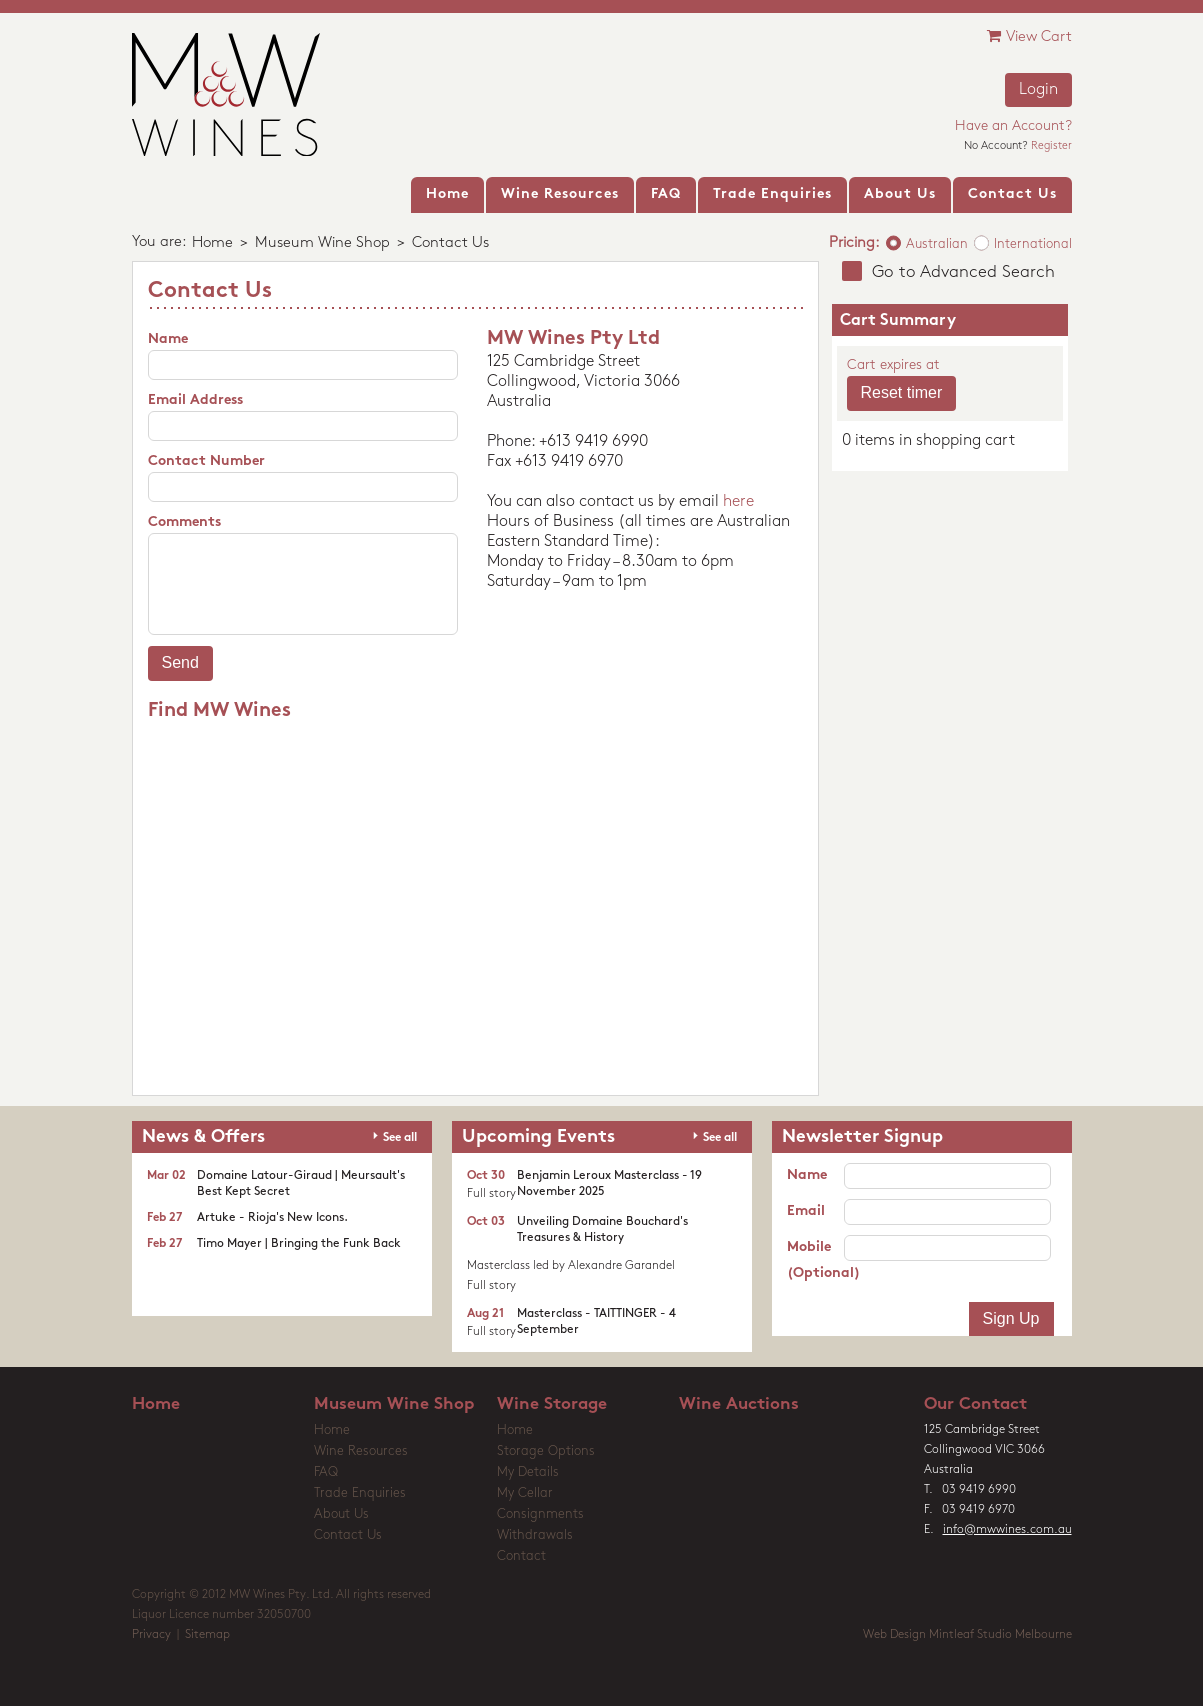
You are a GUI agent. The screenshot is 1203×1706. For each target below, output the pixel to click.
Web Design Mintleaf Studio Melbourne (967, 1635)
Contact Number (206, 461)
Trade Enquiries (360, 1493)
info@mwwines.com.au (1007, 1530)
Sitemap (207, 1635)
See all (400, 1138)
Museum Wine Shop (322, 243)
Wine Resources (361, 1451)
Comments (184, 522)
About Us (341, 1514)
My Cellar (525, 1493)
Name (168, 339)
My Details (528, 1472)
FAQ (326, 1472)
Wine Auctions (739, 1404)
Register (1051, 146)
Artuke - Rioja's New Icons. (272, 1218)
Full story (491, 1194)
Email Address (195, 400)
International (1033, 244)
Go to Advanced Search (963, 272)
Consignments (540, 1514)
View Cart (1029, 36)
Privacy (151, 1635)
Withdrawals (535, 1535)
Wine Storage (552, 1404)
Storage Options (546, 1451)
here (738, 502)
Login (1038, 90)
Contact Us (348, 1535)
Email (806, 1211)
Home (212, 243)
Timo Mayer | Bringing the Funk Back (299, 1244)
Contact (521, 1556)
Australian (937, 244)
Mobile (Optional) (815, 1260)
